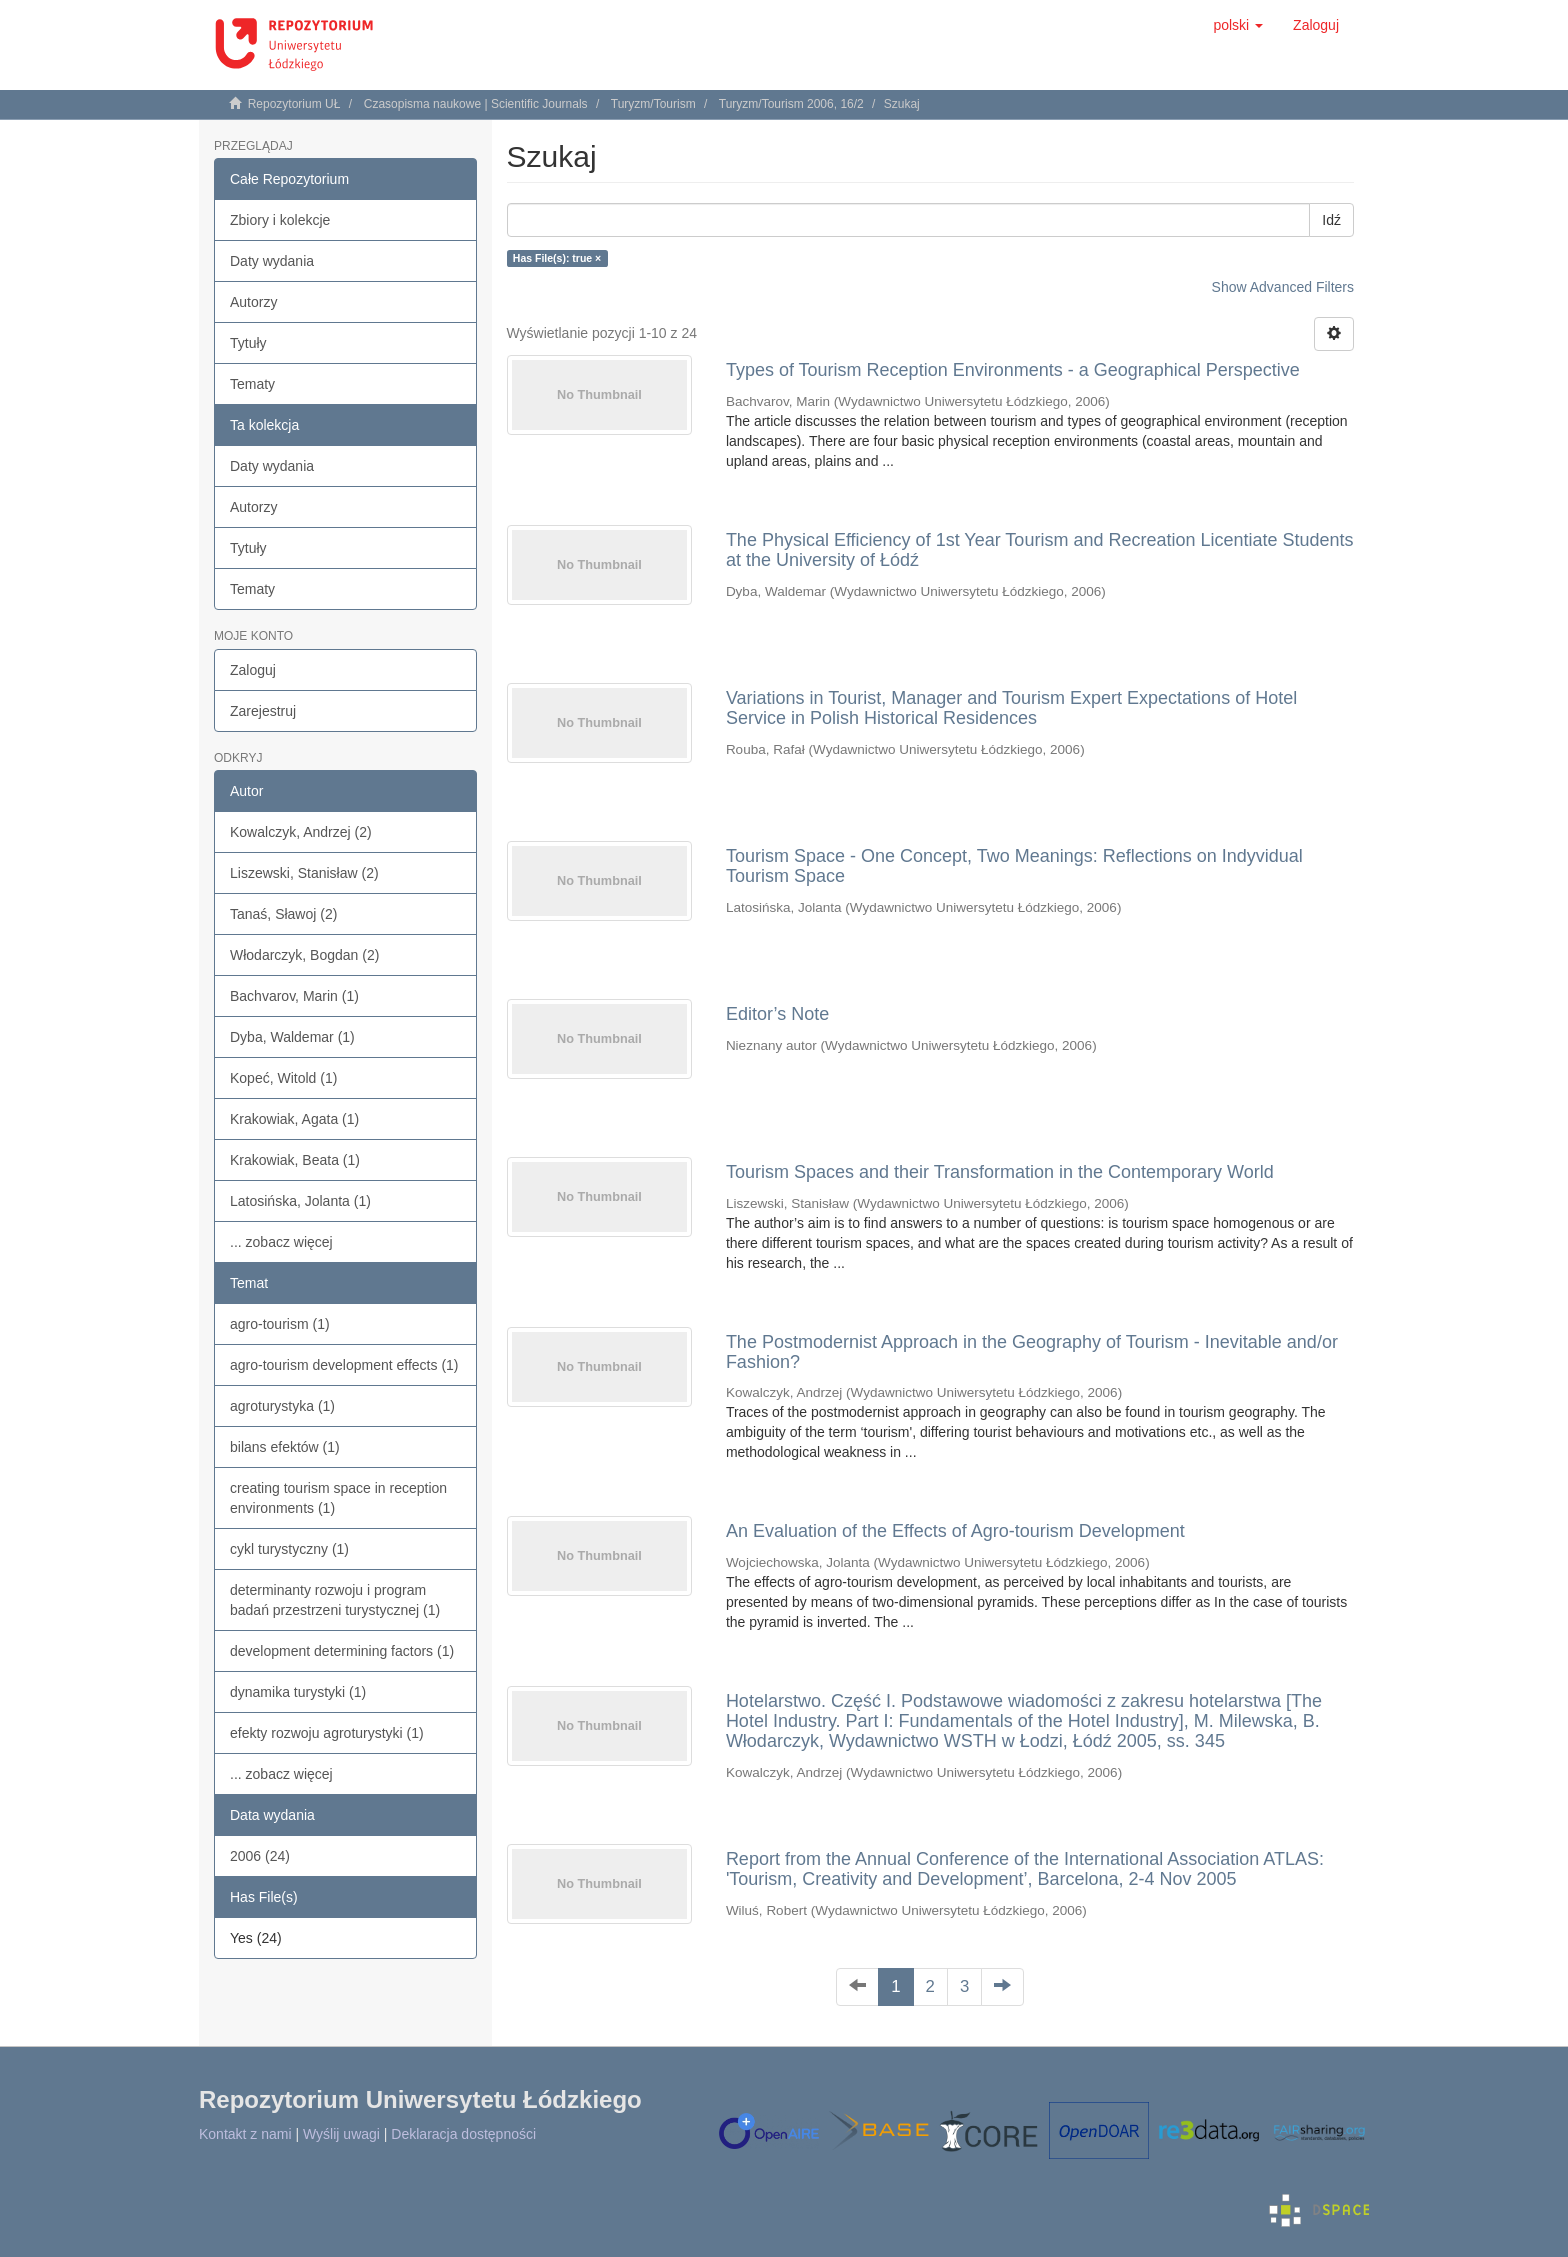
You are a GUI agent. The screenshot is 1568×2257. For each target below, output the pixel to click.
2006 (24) (260, 1856)
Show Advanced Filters (1283, 287)
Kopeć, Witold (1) (283, 1078)
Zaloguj (253, 670)
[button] (1238, 25)
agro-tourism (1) (280, 1324)
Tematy (252, 384)
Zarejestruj (263, 711)
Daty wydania (272, 261)
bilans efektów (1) (285, 1447)
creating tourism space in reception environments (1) (338, 1498)
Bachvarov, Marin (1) (294, 996)
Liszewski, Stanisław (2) (304, 873)
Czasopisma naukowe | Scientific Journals (476, 104)
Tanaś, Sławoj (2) (283, 914)
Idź (1331, 220)
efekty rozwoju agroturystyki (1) (327, 1733)
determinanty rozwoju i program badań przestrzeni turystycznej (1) (335, 1600)
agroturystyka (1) (282, 1406)
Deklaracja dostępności (463, 2134)
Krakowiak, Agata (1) (294, 1119)
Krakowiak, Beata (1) (295, 1160)
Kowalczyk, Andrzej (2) (301, 832)
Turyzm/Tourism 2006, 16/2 (791, 104)
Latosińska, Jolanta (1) (300, 1201)
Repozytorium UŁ (294, 104)
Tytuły (248, 343)
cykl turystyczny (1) (289, 1549)
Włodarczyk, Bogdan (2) (304, 955)
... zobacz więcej (281, 1242)
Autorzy (253, 302)
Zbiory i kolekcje (280, 220)
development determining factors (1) (342, 1651)
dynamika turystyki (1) (298, 1692)
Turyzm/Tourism (653, 104)
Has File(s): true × (557, 258)
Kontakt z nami (245, 2134)
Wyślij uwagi (341, 2134)
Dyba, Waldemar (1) (292, 1037)
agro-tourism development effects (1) (344, 1365)
